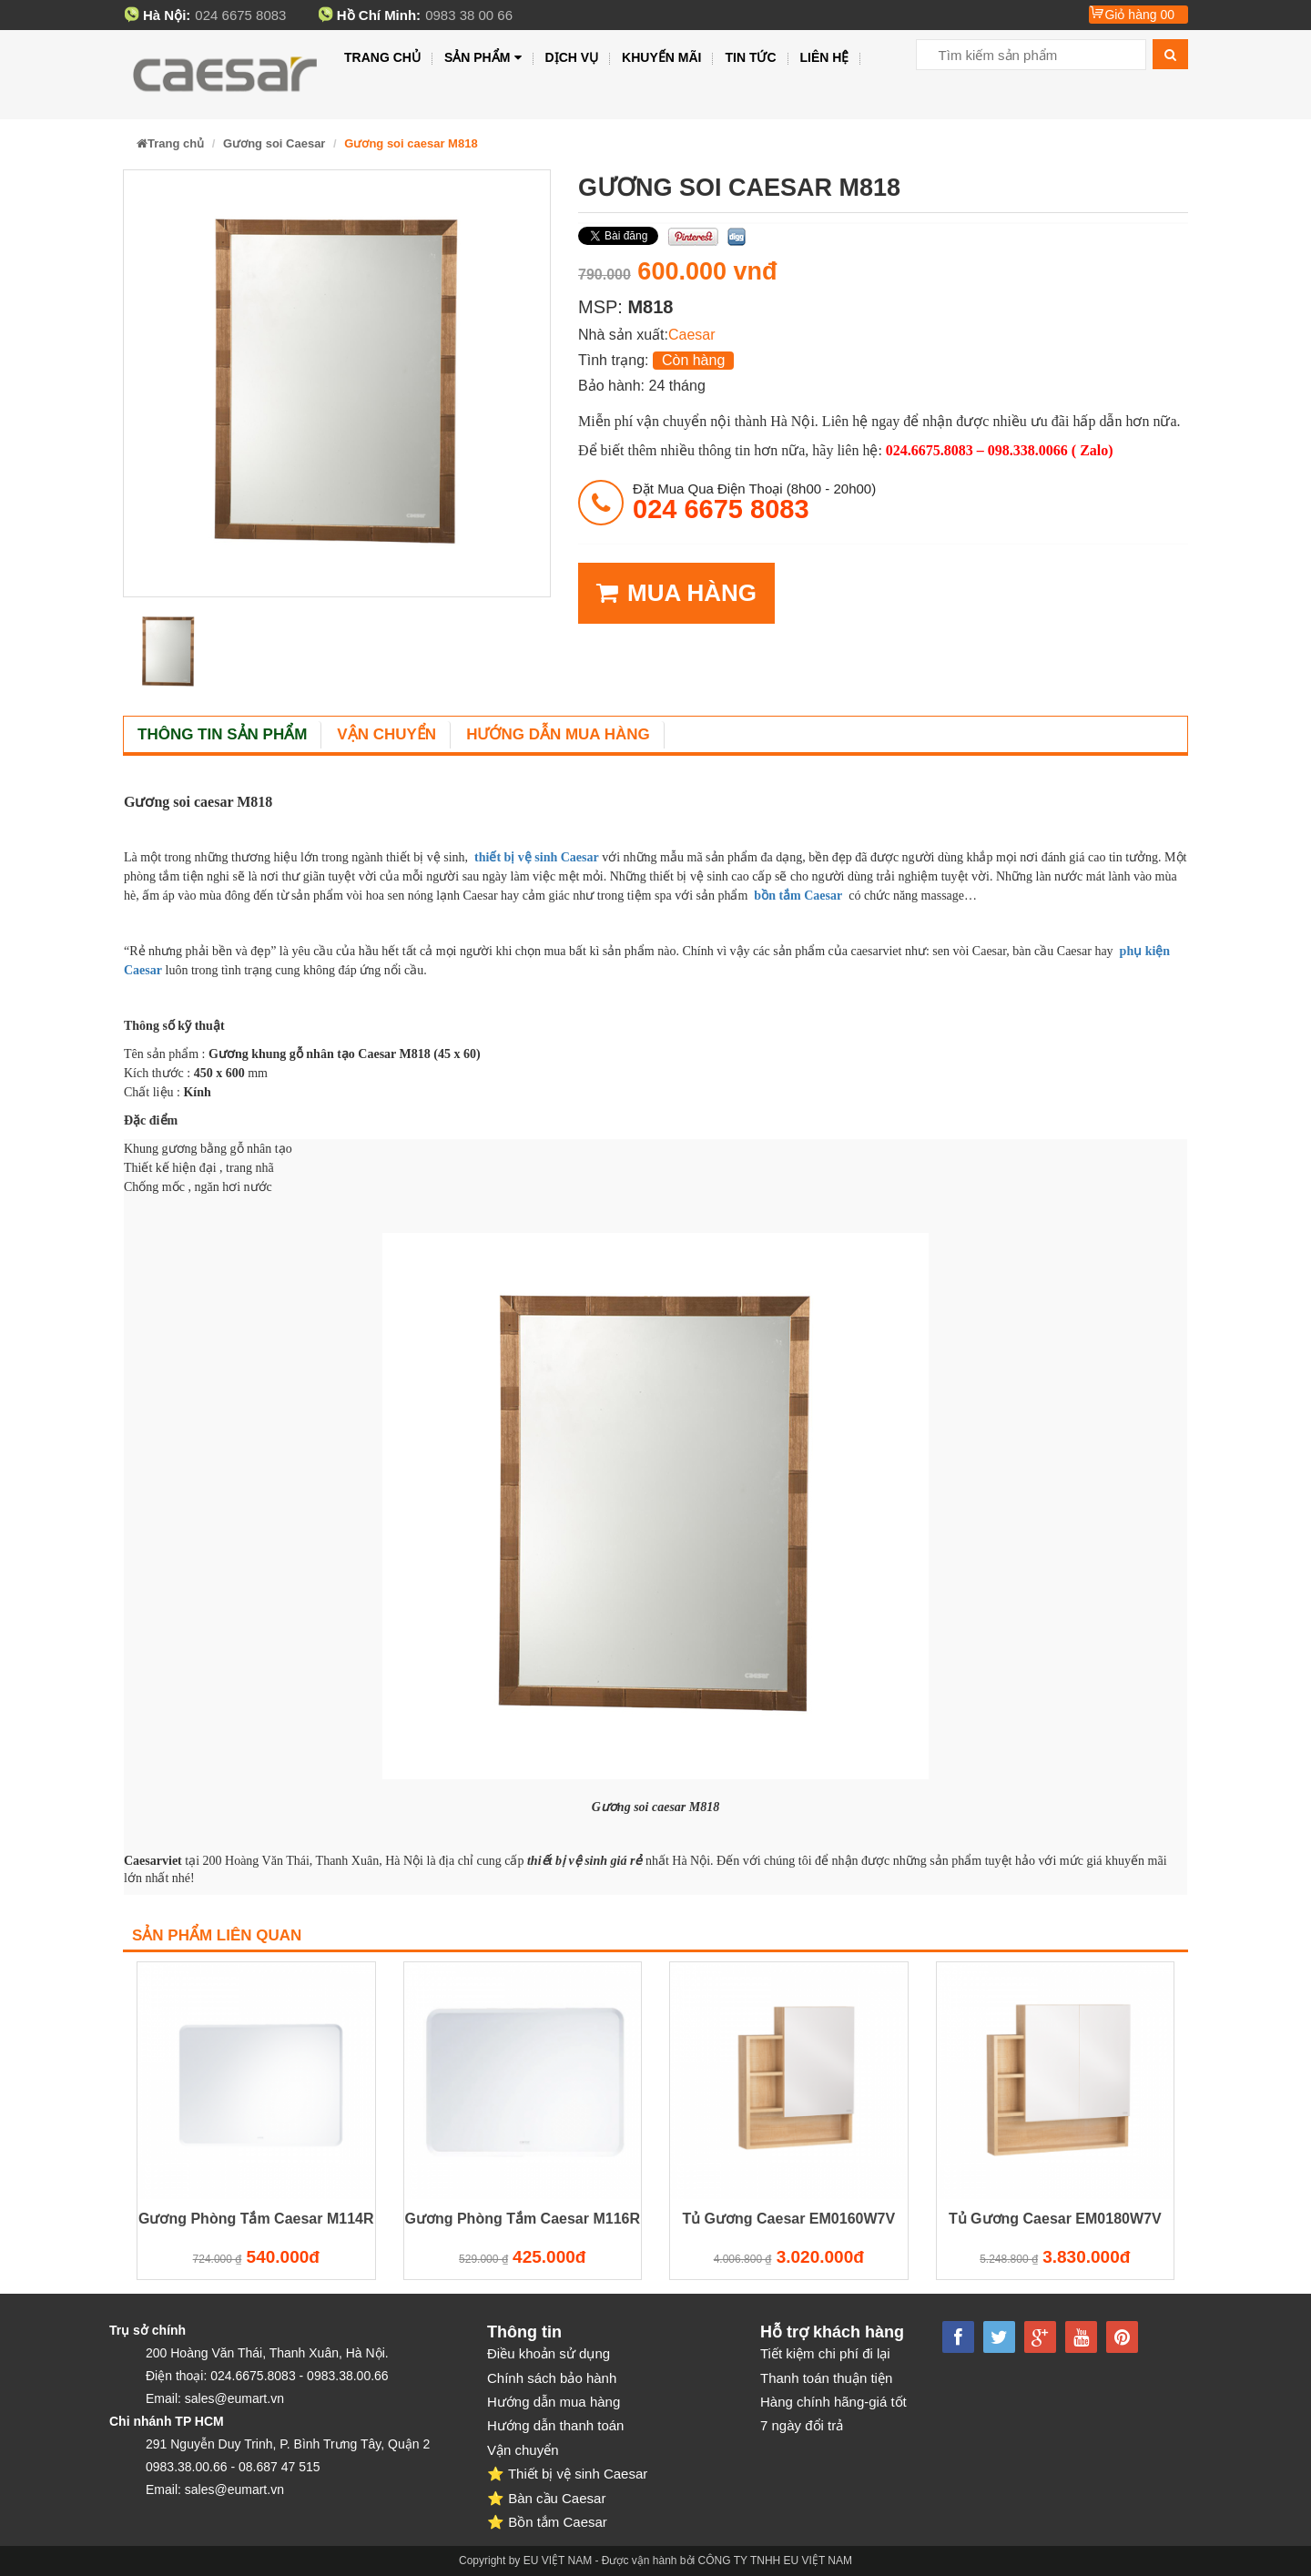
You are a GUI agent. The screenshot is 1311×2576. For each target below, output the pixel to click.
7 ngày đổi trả (801, 2425)
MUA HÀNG (676, 593)
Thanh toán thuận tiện (826, 2378)
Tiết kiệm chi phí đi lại (825, 2353)
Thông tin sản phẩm (222, 734)
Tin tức (750, 57)
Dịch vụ (572, 57)
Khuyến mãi (661, 57)
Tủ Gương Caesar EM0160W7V (788, 2218)
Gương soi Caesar (274, 143)
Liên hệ (824, 57)
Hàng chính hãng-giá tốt (833, 2401)
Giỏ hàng (1139, 14)
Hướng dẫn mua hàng (558, 734)
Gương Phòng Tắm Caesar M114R (256, 2218)
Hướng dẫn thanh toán (555, 2425)
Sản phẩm (483, 57)
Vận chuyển (386, 734)
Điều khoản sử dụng (548, 2353)
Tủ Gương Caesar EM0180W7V (1055, 2218)
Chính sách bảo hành (551, 2378)
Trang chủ (382, 57)
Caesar (692, 334)
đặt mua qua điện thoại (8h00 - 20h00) (754, 502)
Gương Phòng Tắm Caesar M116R (523, 2218)
